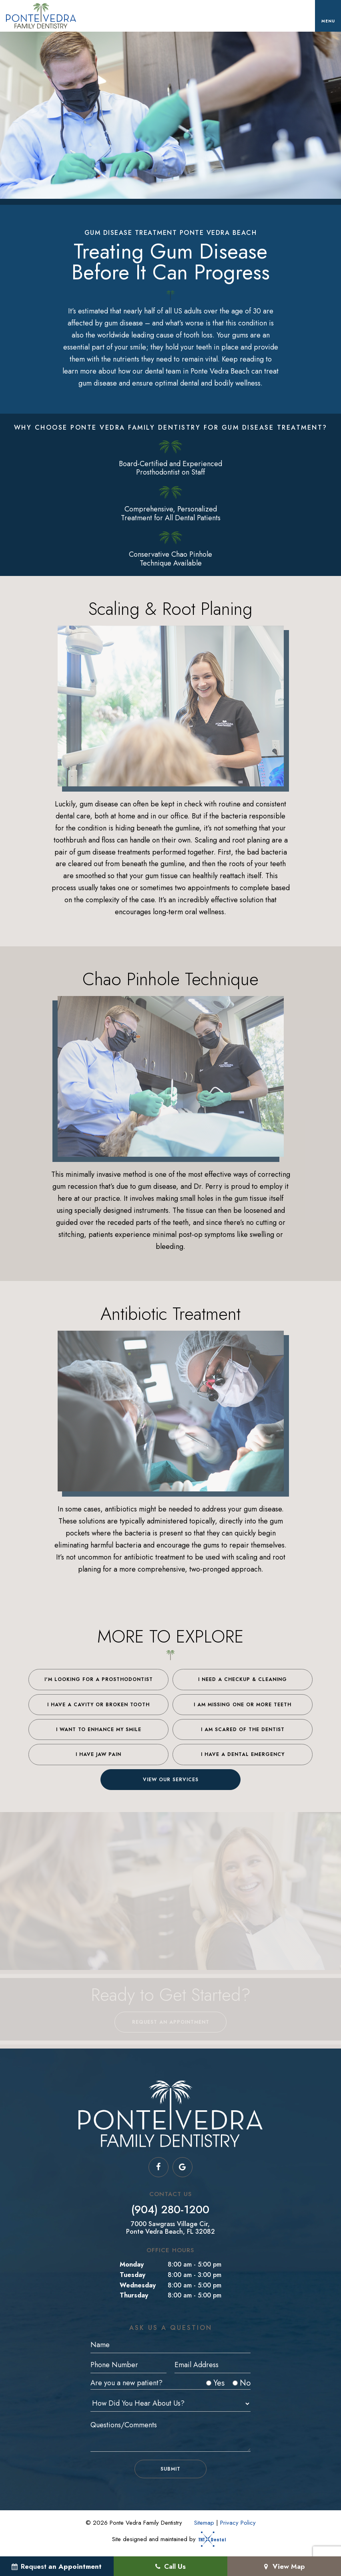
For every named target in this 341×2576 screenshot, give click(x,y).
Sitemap (204, 2522)
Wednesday (138, 2285)
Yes (215, 2383)
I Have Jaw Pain (98, 1754)
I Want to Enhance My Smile (98, 1729)
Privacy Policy (238, 2522)
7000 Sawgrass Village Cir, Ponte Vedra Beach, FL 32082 (170, 2227)
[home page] (41, 16)
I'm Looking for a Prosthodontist (98, 1679)
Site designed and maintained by (166, 2539)
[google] (183, 2167)
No (242, 2383)
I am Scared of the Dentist (243, 1729)
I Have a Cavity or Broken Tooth (98, 1704)
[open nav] (328, 15)
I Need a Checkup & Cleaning (242, 1679)
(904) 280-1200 (170, 2209)
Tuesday (132, 2274)
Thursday (134, 2295)
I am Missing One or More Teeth (242, 1704)
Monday (132, 2264)
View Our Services (171, 1779)
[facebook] (158, 2167)
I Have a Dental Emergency (243, 1754)
